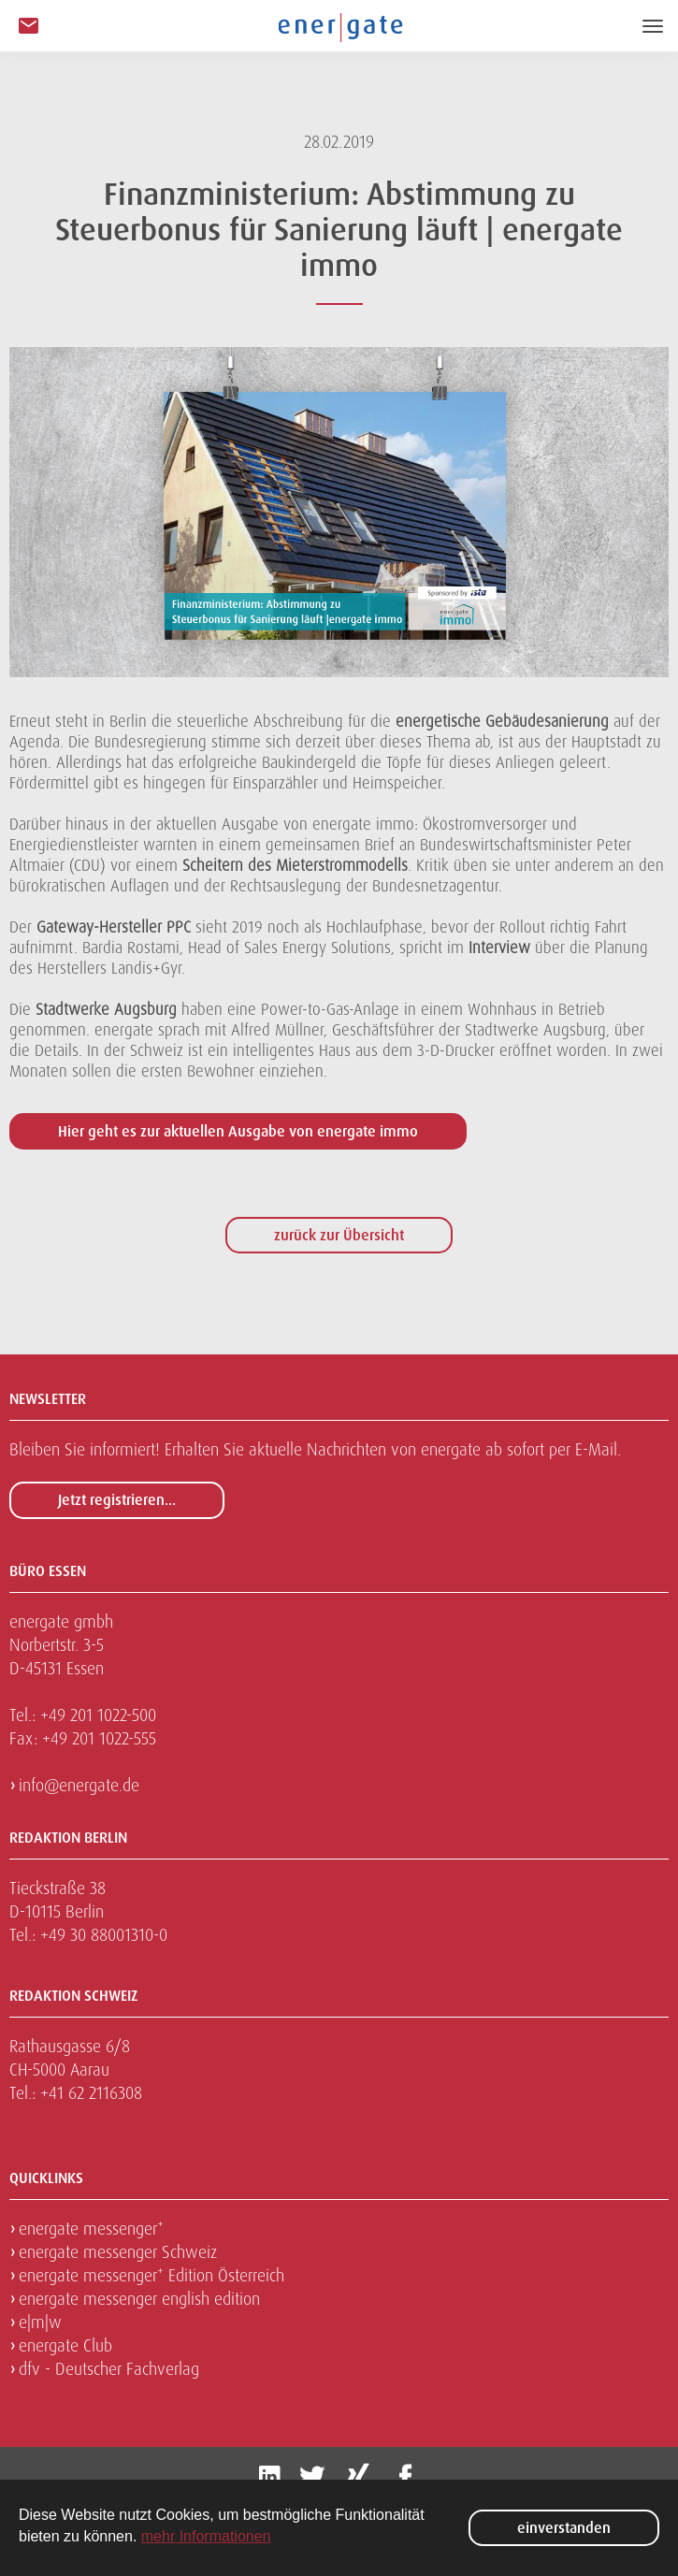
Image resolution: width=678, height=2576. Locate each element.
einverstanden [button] (564, 2528)
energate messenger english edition (139, 2298)
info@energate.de (79, 1785)
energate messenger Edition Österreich (151, 2275)
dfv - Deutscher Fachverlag (109, 2369)
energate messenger (91, 2228)
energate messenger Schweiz (118, 2252)
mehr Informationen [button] (206, 2536)
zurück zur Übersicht (339, 1235)
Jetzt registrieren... (117, 1500)
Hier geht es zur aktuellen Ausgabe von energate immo (238, 1131)
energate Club (65, 2345)
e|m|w (40, 2322)
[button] (28, 26)
